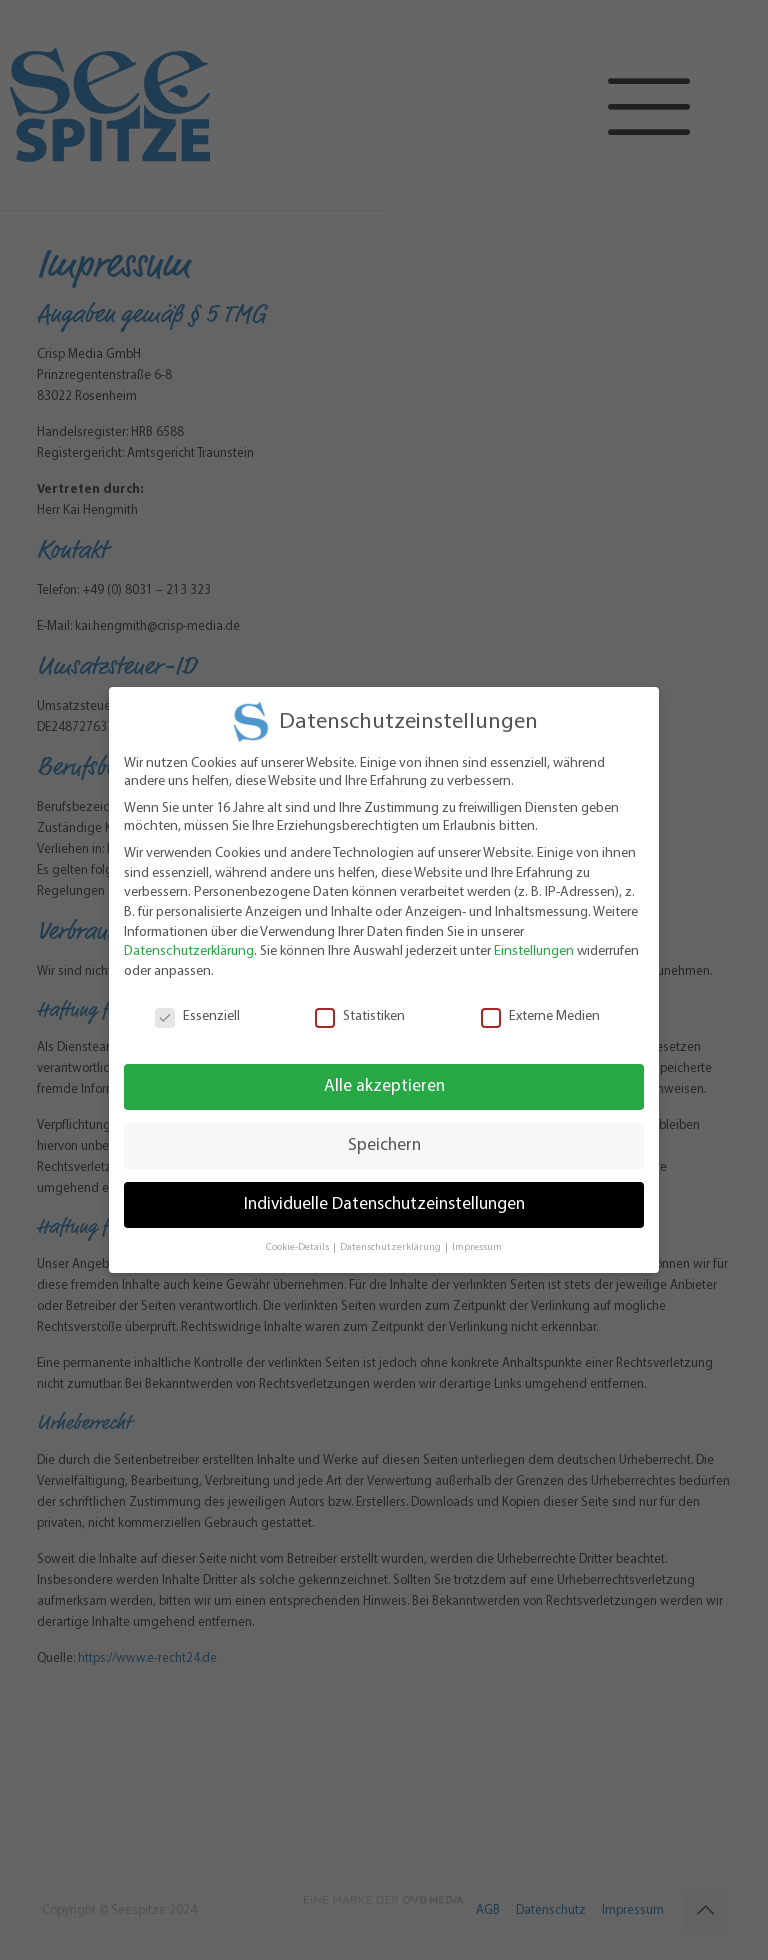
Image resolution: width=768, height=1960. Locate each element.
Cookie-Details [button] (298, 1235)
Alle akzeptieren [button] (384, 1074)
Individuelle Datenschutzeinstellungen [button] (384, 1192)
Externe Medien (540, 1005)
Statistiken (360, 1005)
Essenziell (197, 1005)
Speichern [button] (384, 1133)
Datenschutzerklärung (189, 939)
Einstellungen (534, 939)
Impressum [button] (477, 1235)
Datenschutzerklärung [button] (391, 1235)
